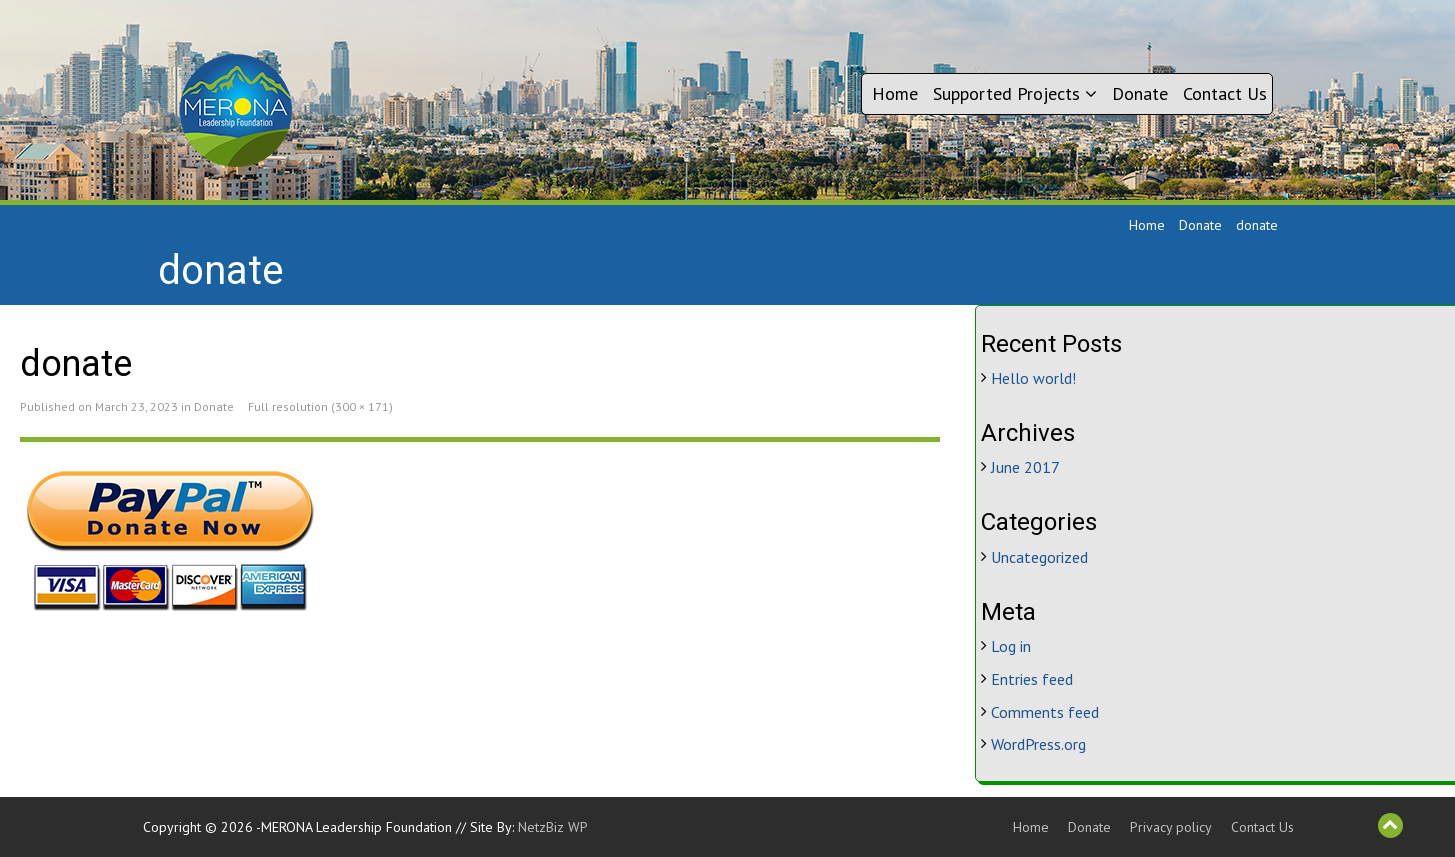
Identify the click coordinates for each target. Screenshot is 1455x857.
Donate (1140, 93)
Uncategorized (1039, 557)
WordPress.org (1038, 744)
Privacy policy (1171, 827)
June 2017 (1025, 467)
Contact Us (1225, 93)
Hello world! (1033, 378)
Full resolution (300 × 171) (320, 406)
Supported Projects (1015, 93)
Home (895, 93)
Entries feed (1032, 679)
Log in (1011, 646)
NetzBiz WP (553, 827)
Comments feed (1045, 712)
